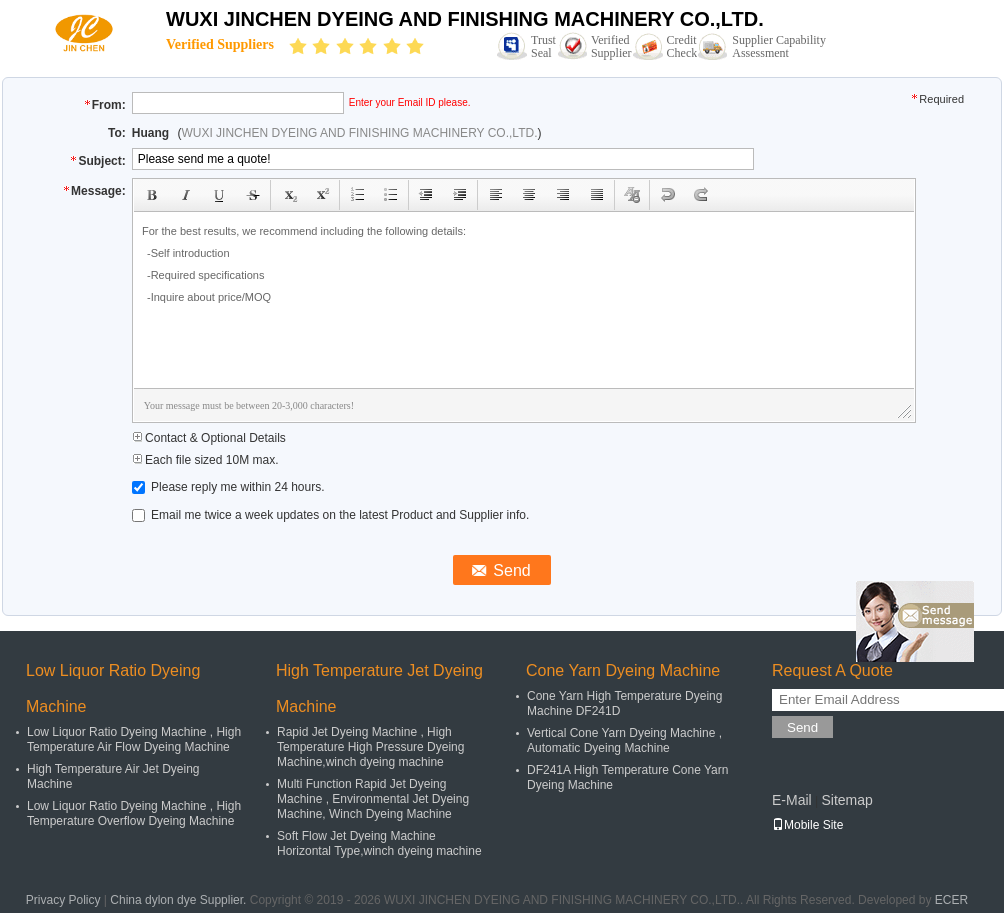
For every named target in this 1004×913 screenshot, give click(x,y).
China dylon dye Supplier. (179, 900)
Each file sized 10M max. (205, 460)
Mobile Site (807, 825)
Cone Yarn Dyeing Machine (623, 670)
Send (802, 727)
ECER (951, 900)
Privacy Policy (63, 900)
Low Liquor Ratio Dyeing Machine (113, 688)
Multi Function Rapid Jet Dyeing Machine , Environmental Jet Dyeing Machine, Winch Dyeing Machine (373, 799)
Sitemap (846, 800)
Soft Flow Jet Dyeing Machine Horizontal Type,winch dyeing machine (379, 843)
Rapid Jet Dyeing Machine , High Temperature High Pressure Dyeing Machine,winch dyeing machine (370, 747)
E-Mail (792, 800)
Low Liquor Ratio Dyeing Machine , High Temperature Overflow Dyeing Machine (134, 813)
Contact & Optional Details (209, 438)
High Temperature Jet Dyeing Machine (379, 688)
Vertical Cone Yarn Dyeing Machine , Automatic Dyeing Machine (624, 740)
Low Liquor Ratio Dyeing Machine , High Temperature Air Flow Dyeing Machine (134, 739)
